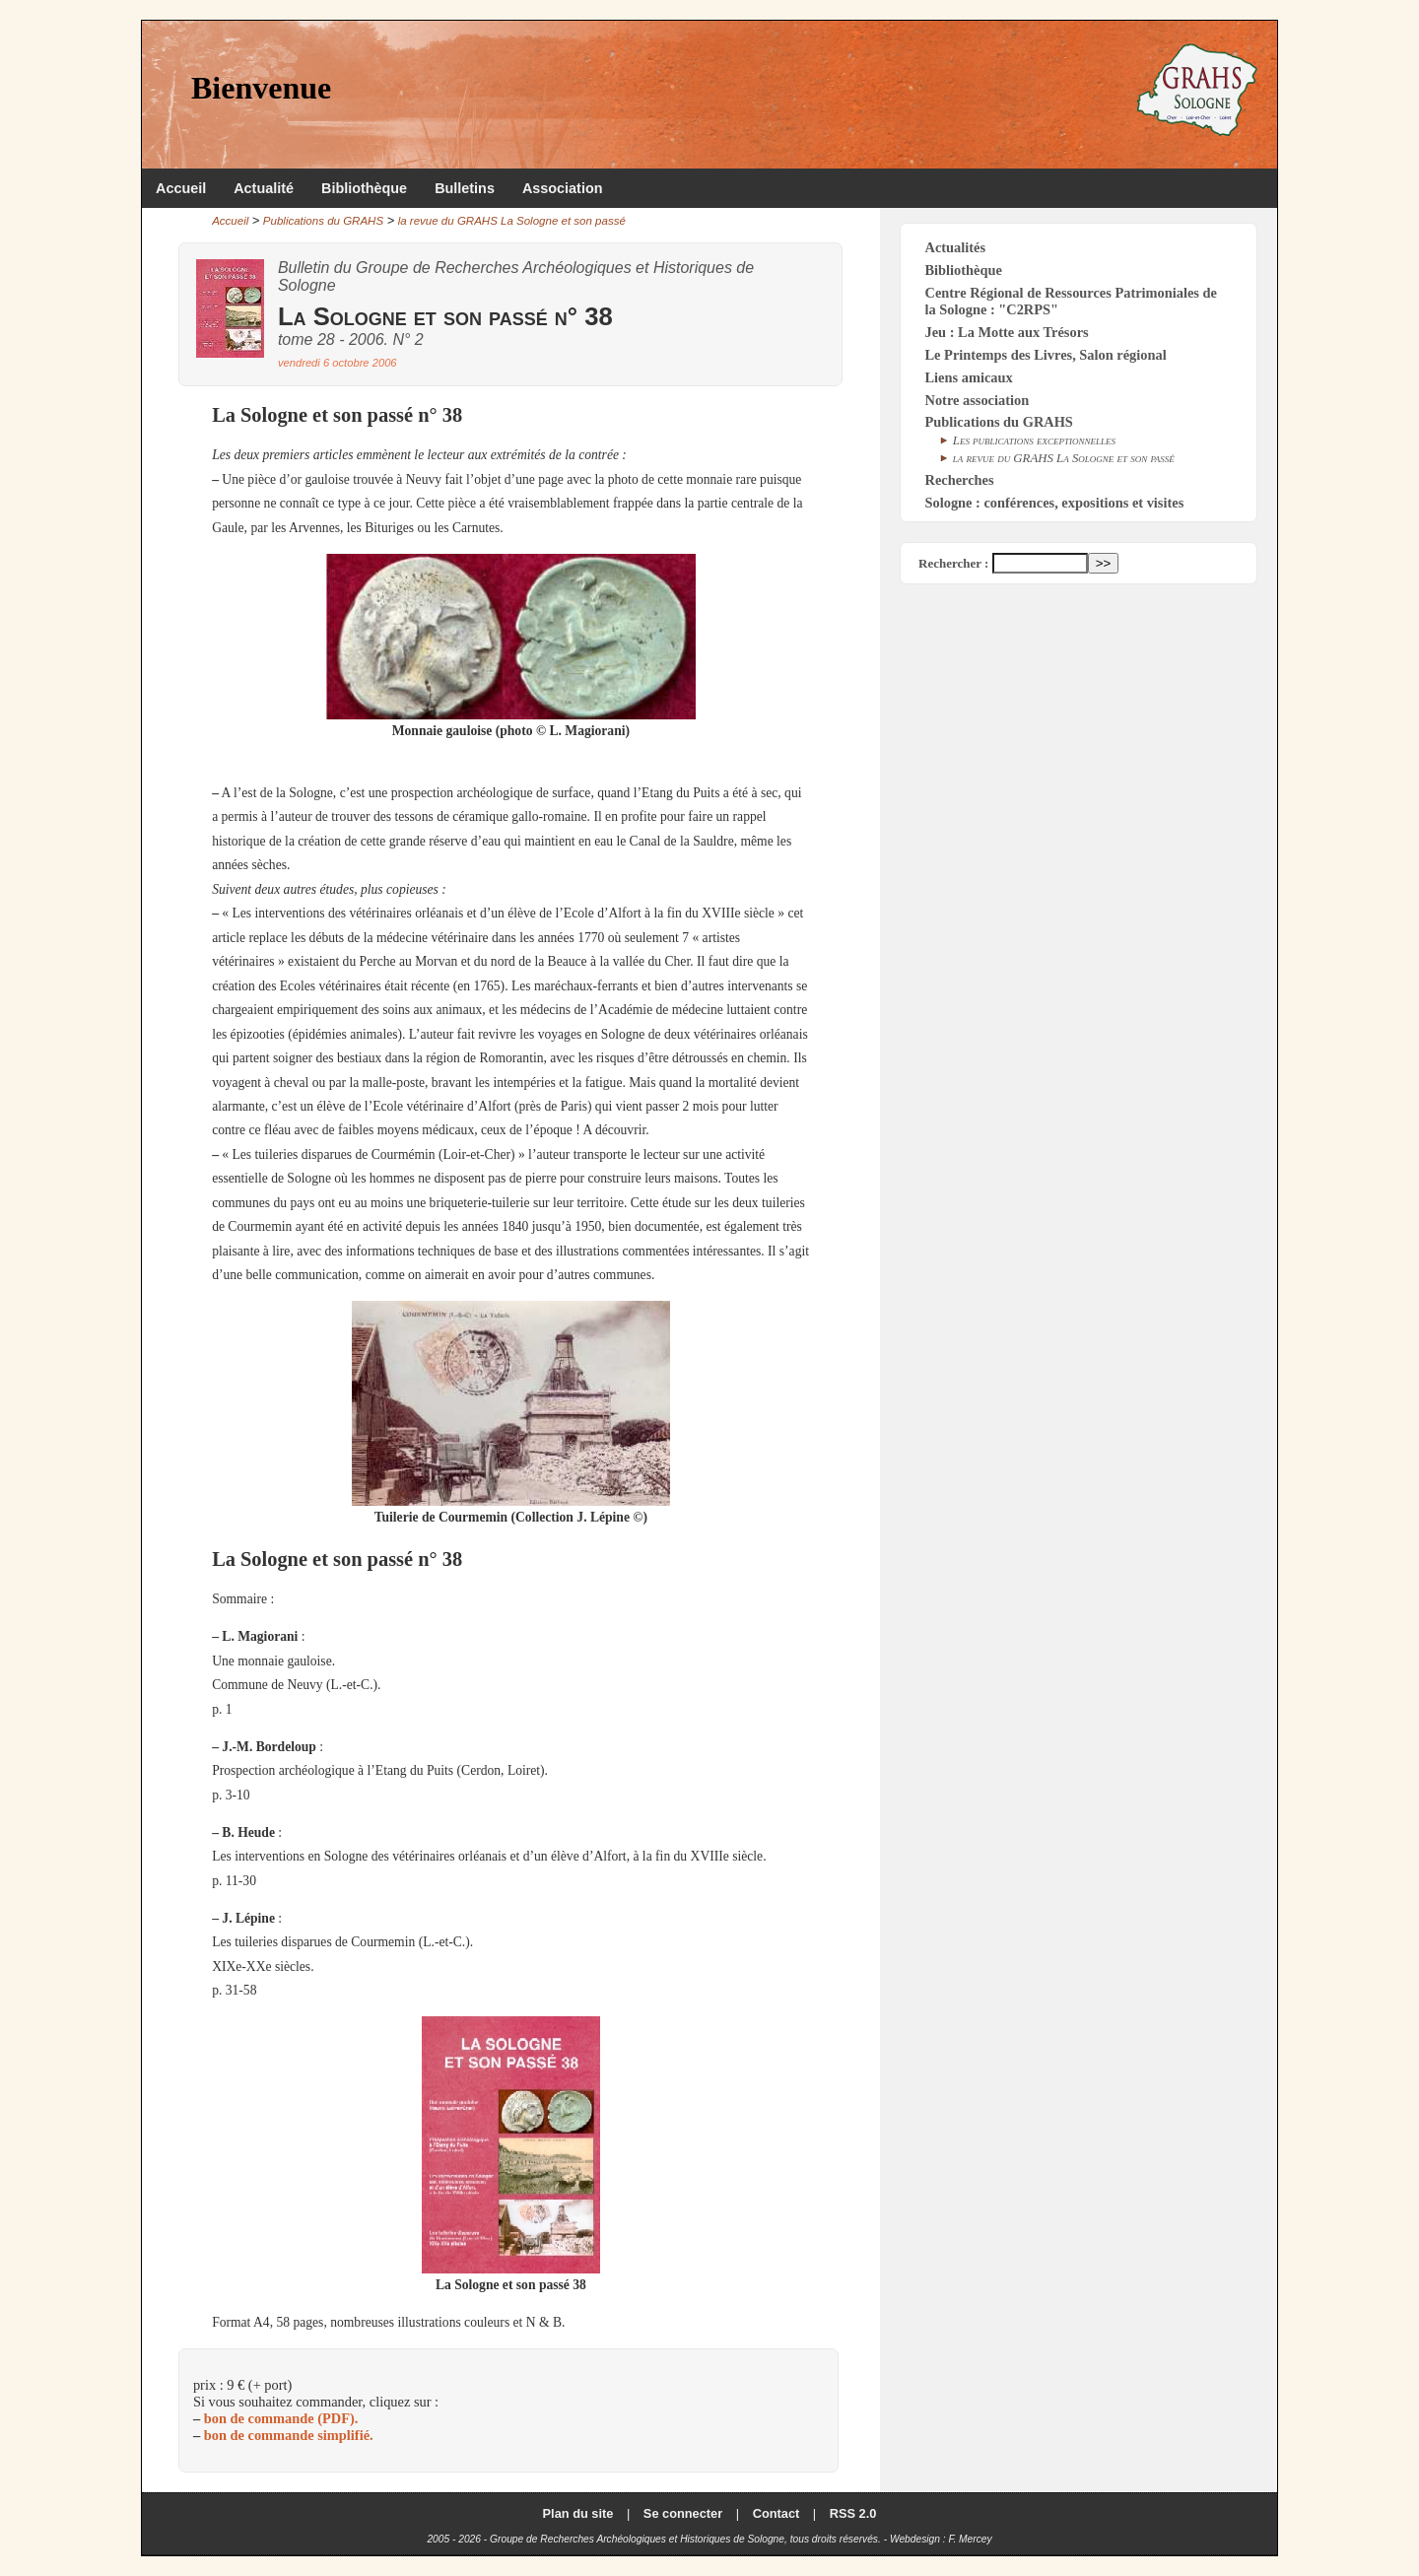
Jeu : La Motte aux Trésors (1007, 332)
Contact (776, 2513)
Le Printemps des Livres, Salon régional (1046, 355)
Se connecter (682, 2513)
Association (562, 188)
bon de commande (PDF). (281, 2418)
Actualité (264, 188)
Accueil (181, 188)
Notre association (977, 400)
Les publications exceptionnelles (1034, 440)
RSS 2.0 (853, 2513)
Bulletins (465, 188)
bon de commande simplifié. (288, 2435)
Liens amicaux (969, 377)
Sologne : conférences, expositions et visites (1054, 502)
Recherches (959, 480)
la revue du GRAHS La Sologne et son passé (512, 221)
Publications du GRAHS (323, 221)
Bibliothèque (364, 188)
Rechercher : (953, 563)
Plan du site (578, 2513)
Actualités (955, 247)
